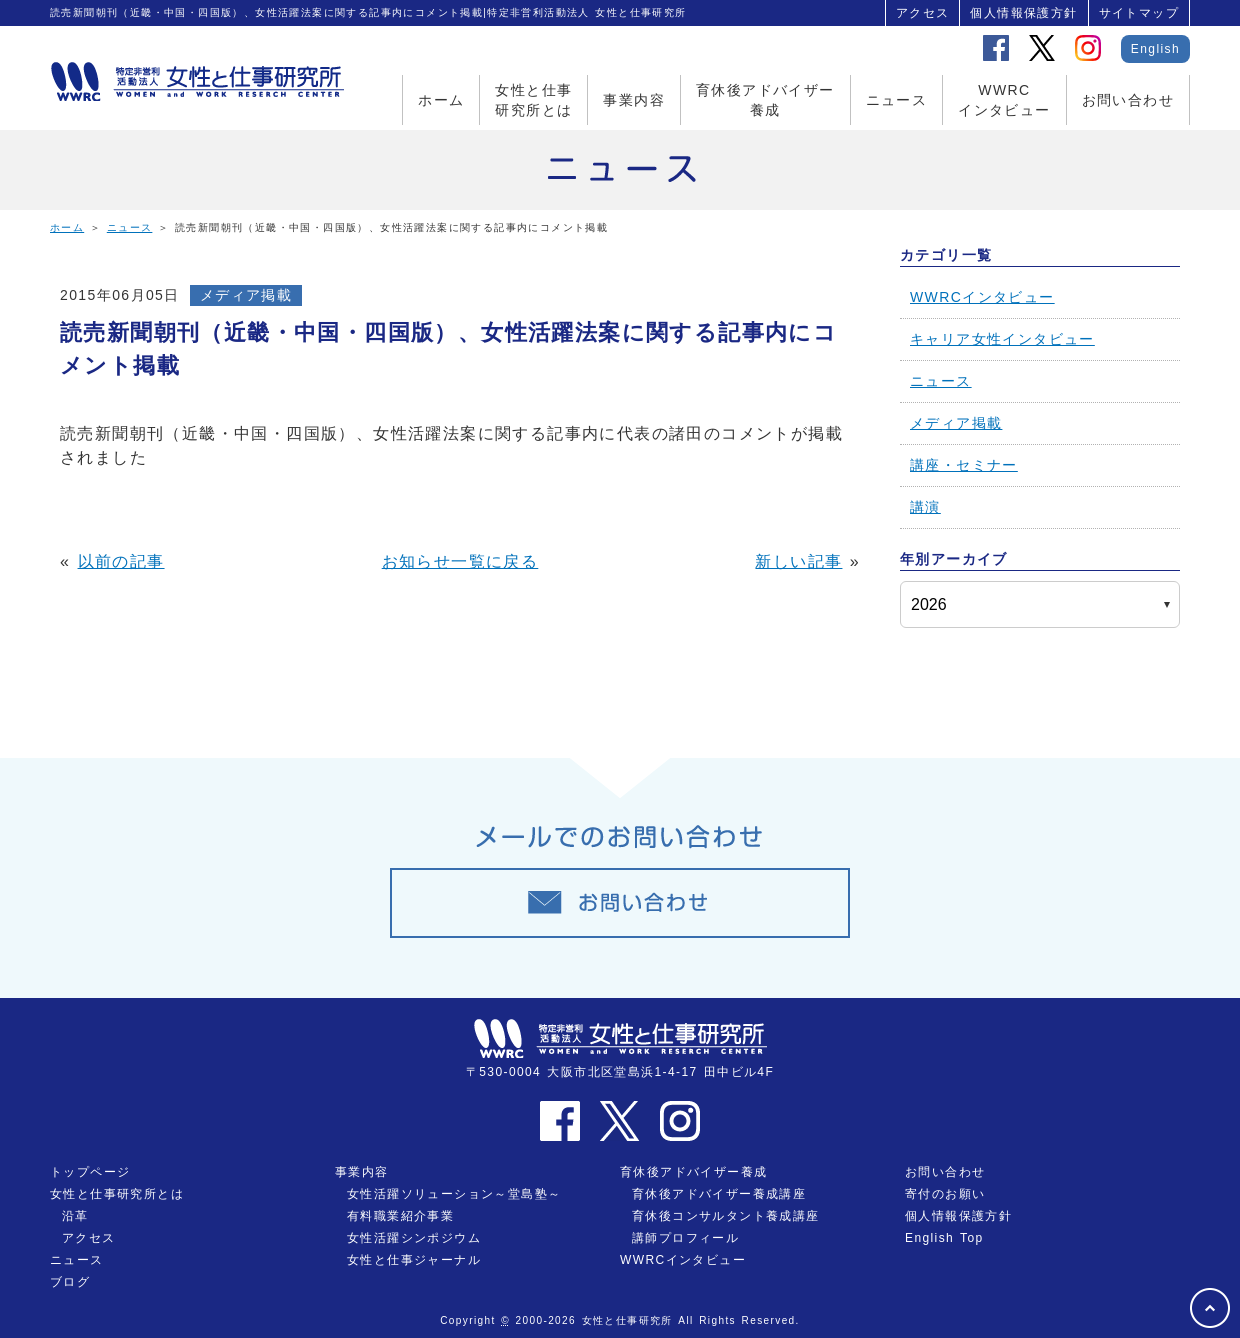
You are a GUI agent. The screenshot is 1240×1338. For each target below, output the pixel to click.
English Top (944, 1238)
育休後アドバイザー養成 (765, 100)
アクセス (923, 13)
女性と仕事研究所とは (533, 100)
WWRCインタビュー (1004, 100)
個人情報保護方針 (1023, 13)
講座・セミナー (964, 465)
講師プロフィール (685, 1238)
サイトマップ (1139, 13)
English (1155, 49)
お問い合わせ (1128, 100)
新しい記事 (798, 561)
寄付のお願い (945, 1194)
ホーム (441, 100)
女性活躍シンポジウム (414, 1238)
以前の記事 (121, 561)
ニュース (897, 100)
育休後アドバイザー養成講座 (719, 1194)
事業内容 (634, 100)
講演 (925, 507)
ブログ (70, 1282)
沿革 (75, 1216)
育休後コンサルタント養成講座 (726, 1216)
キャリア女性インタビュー (1002, 339)
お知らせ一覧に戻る (460, 561)
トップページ (90, 1172)
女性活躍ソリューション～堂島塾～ (454, 1194)
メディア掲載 (246, 295)
